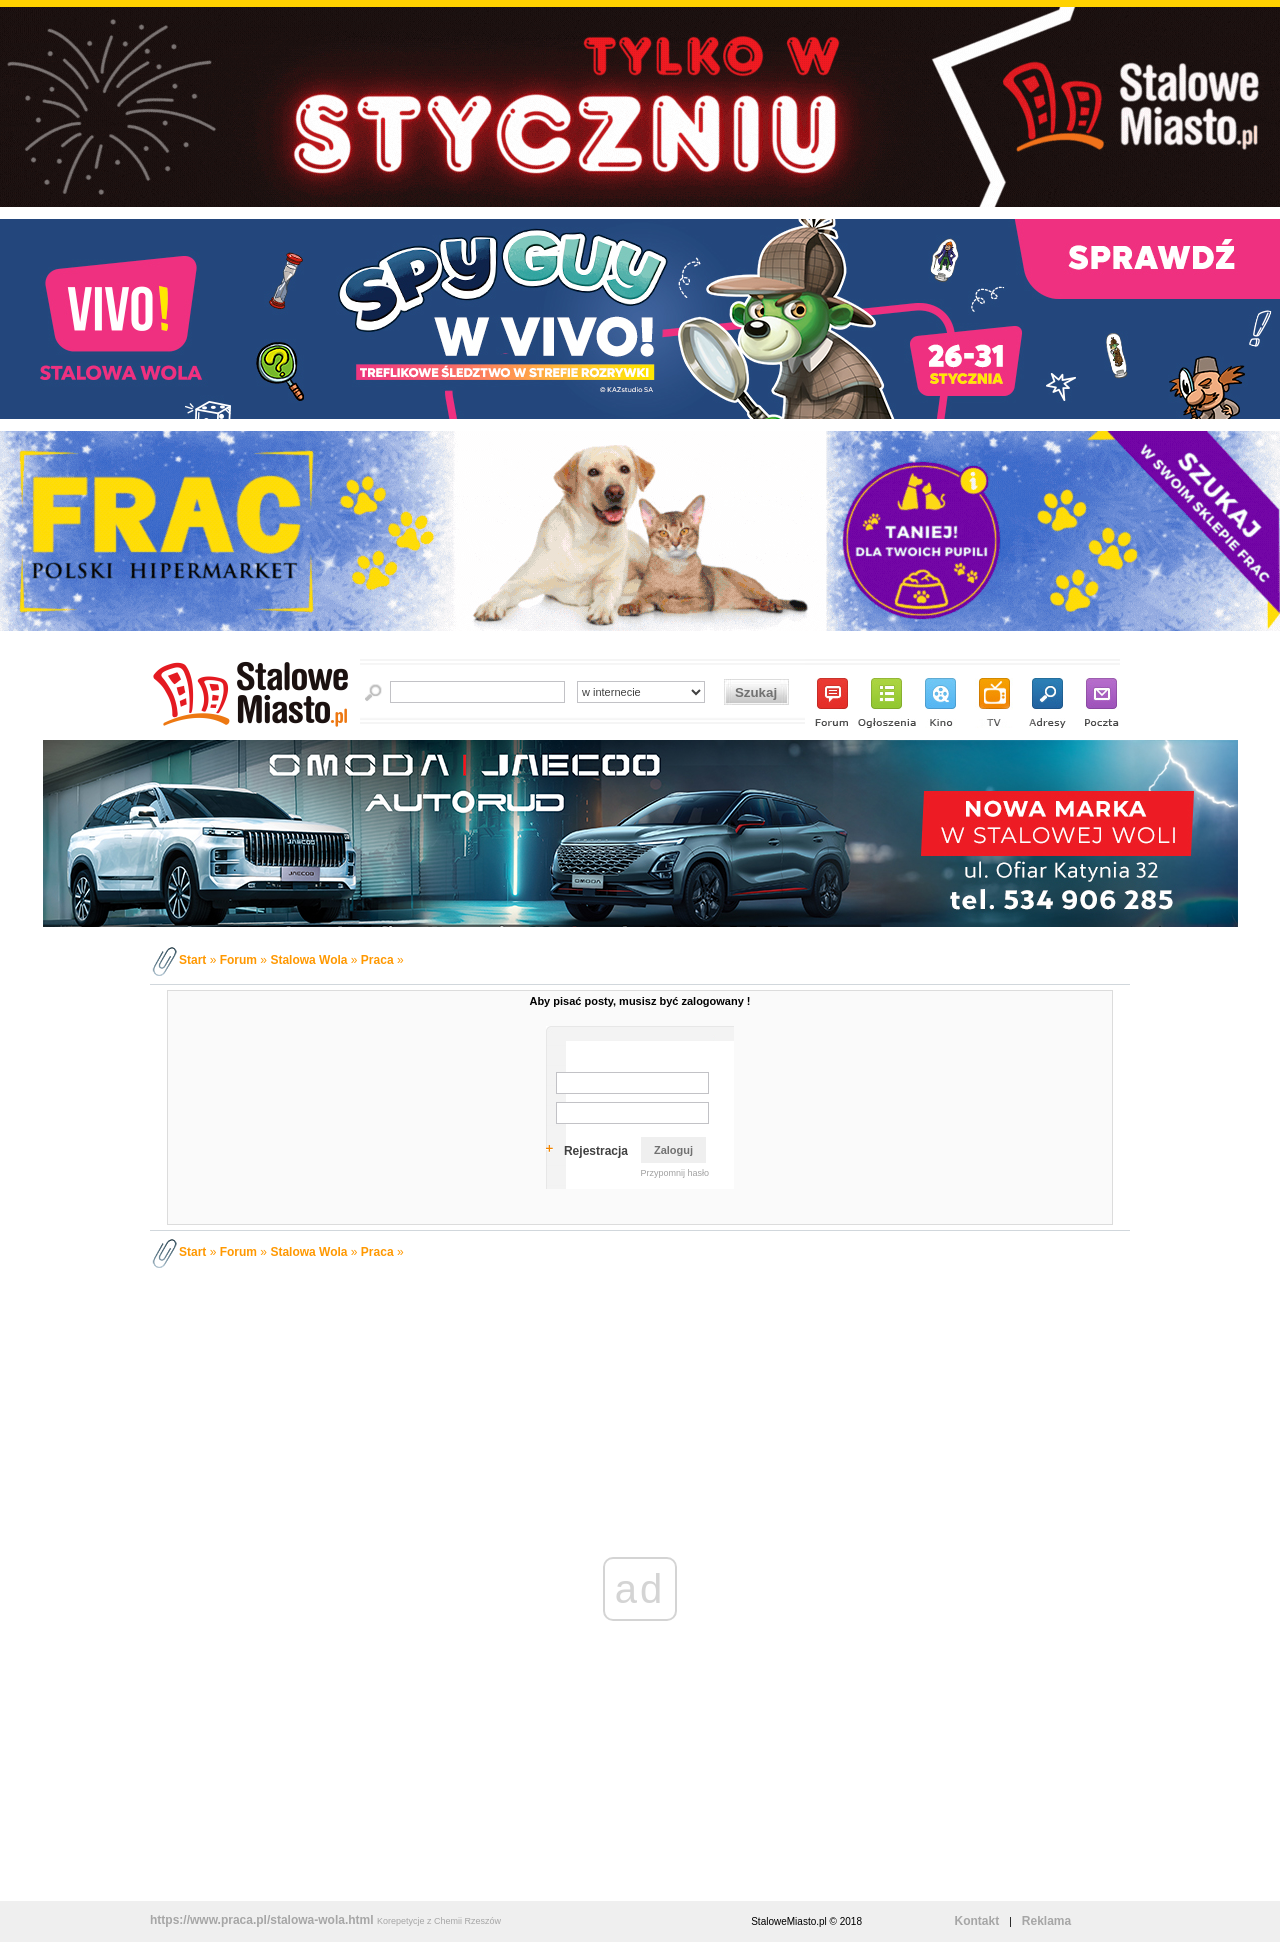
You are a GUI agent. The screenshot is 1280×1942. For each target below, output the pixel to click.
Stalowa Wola (308, 960)
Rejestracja (596, 1151)
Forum (238, 960)
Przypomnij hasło (674, 1173)
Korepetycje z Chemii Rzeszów (439, 1921)
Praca (377, 960)
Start (192, 960)
